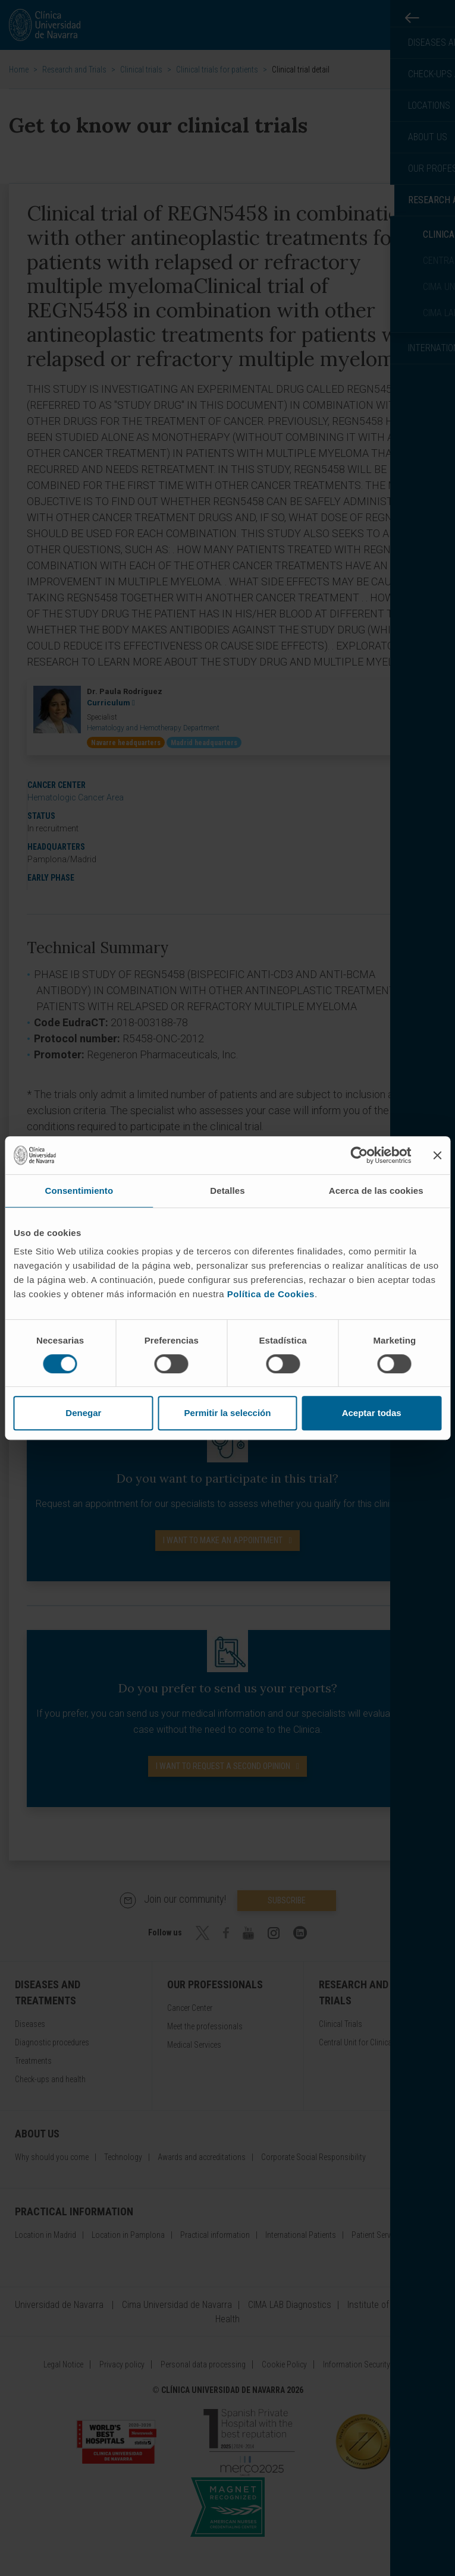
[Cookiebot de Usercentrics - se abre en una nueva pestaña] (359, 1155)
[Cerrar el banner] (437, 1155)
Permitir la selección (227, 1413)
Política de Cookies (271, 1294)
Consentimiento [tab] (79, 1190)
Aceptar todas (371, 1413)
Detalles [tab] (227, 1190)
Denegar (83, 1413)
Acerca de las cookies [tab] (376, 1190)
